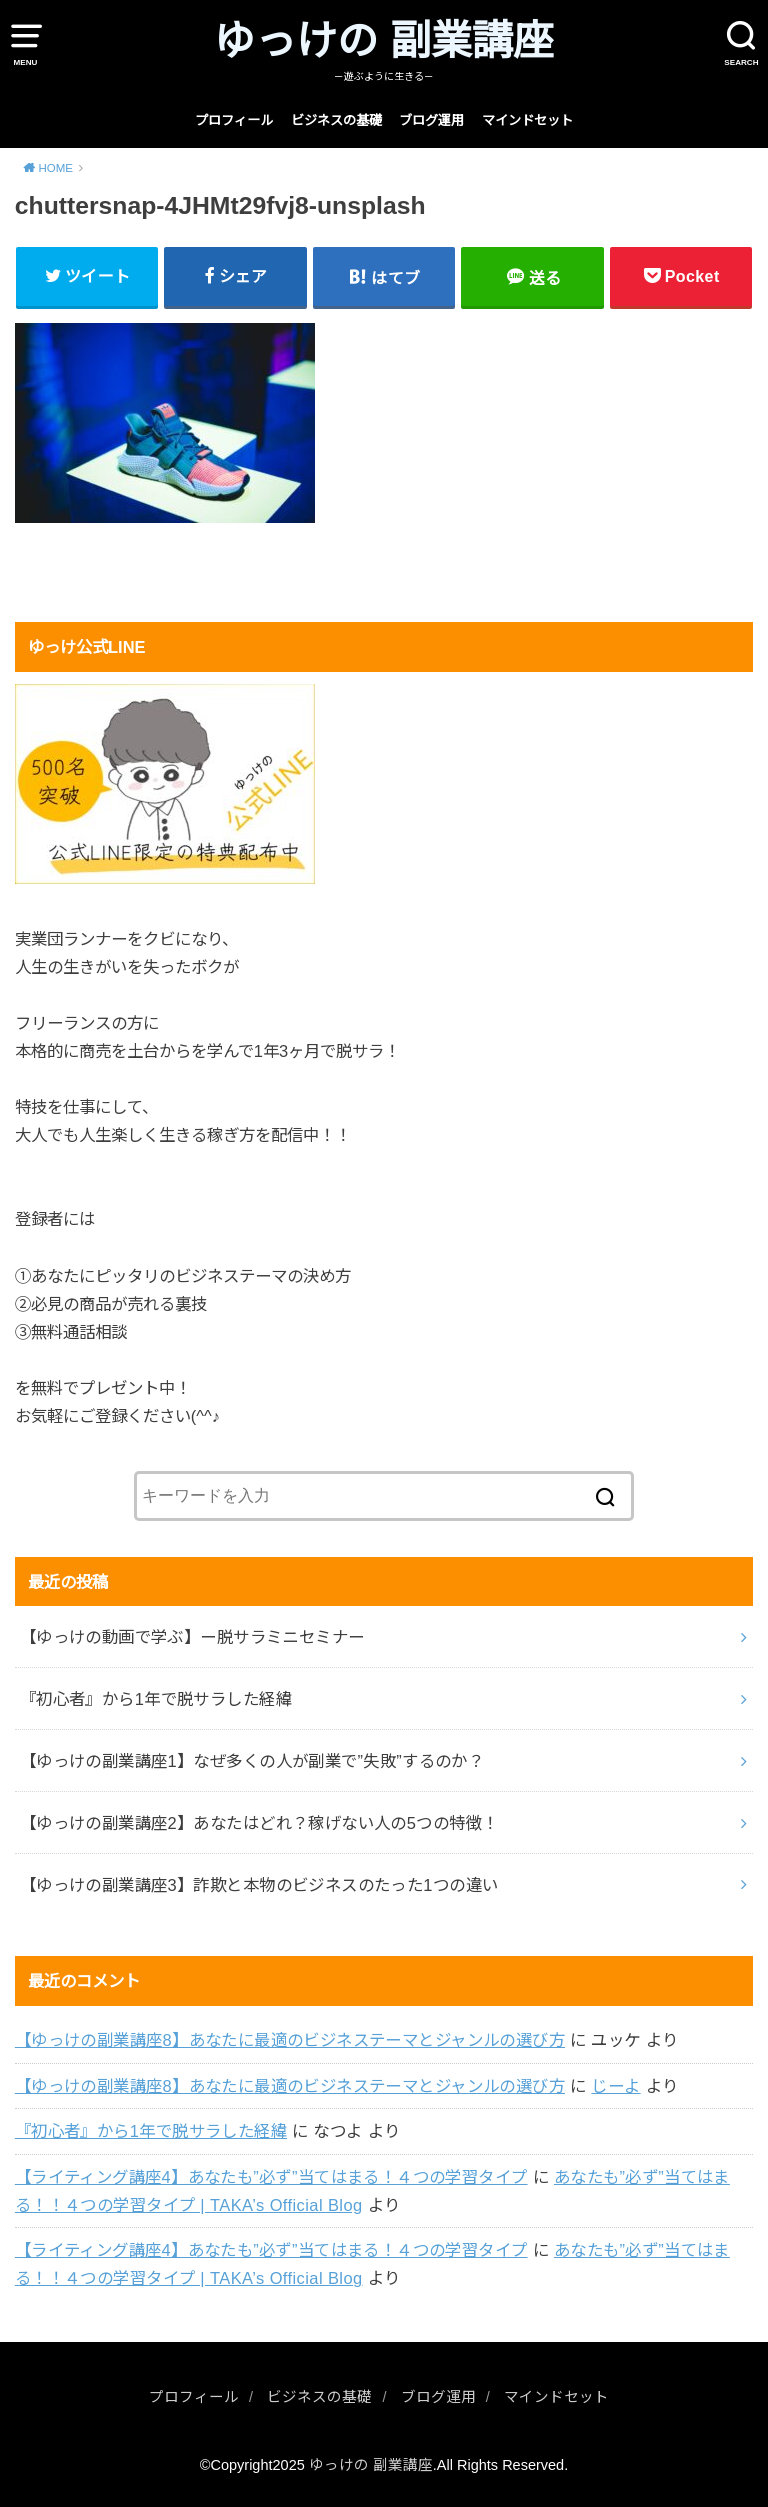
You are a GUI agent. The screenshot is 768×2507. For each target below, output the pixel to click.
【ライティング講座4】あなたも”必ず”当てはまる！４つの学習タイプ (271, 2177)
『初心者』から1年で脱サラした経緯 (151, 2131)
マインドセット (527, 120)
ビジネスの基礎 (336, 120)
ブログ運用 (431, 120)
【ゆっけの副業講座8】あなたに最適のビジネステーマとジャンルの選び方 (290, 2040)
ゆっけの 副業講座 (383, 41)
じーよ (615, 2086)
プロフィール (234, 120)
